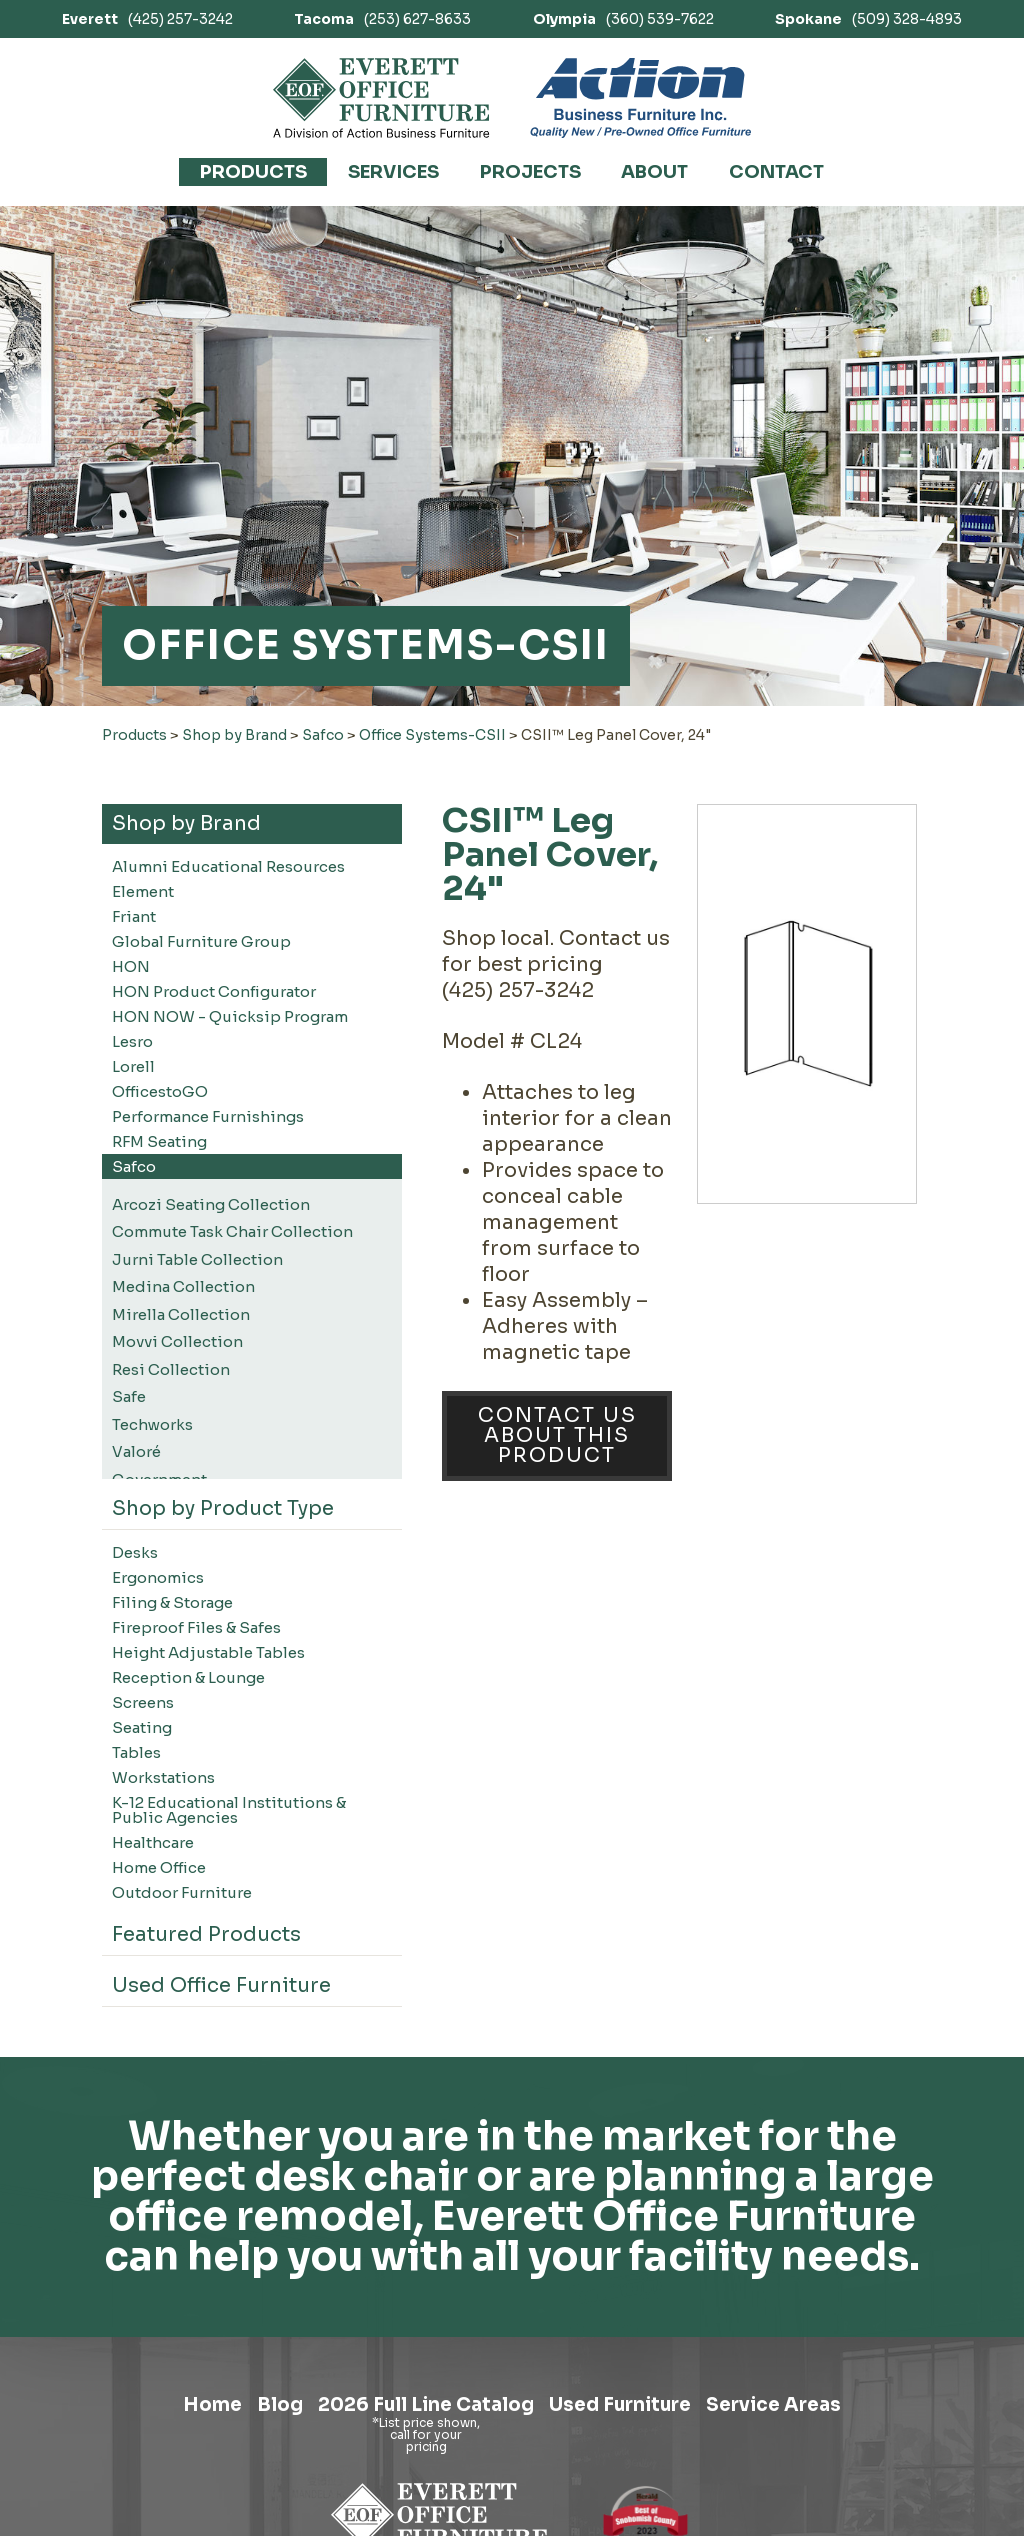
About (654, 172)
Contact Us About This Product (557, 1435)
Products (253, 172)
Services (393, 172)
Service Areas (810, 2409)
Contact (776, 172)
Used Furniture (635, 2409)
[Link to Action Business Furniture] (640, 98)
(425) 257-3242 (147, 19)
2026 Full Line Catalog (416, 2409)
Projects (530, 172)
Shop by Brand (234, 735)
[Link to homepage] (381, 98)
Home (171, 2409)
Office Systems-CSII (432, 735)
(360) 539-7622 (623, 19)
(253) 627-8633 (382, 19)
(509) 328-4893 (868, 19)
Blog (251, 2409)
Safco (323, 735)
